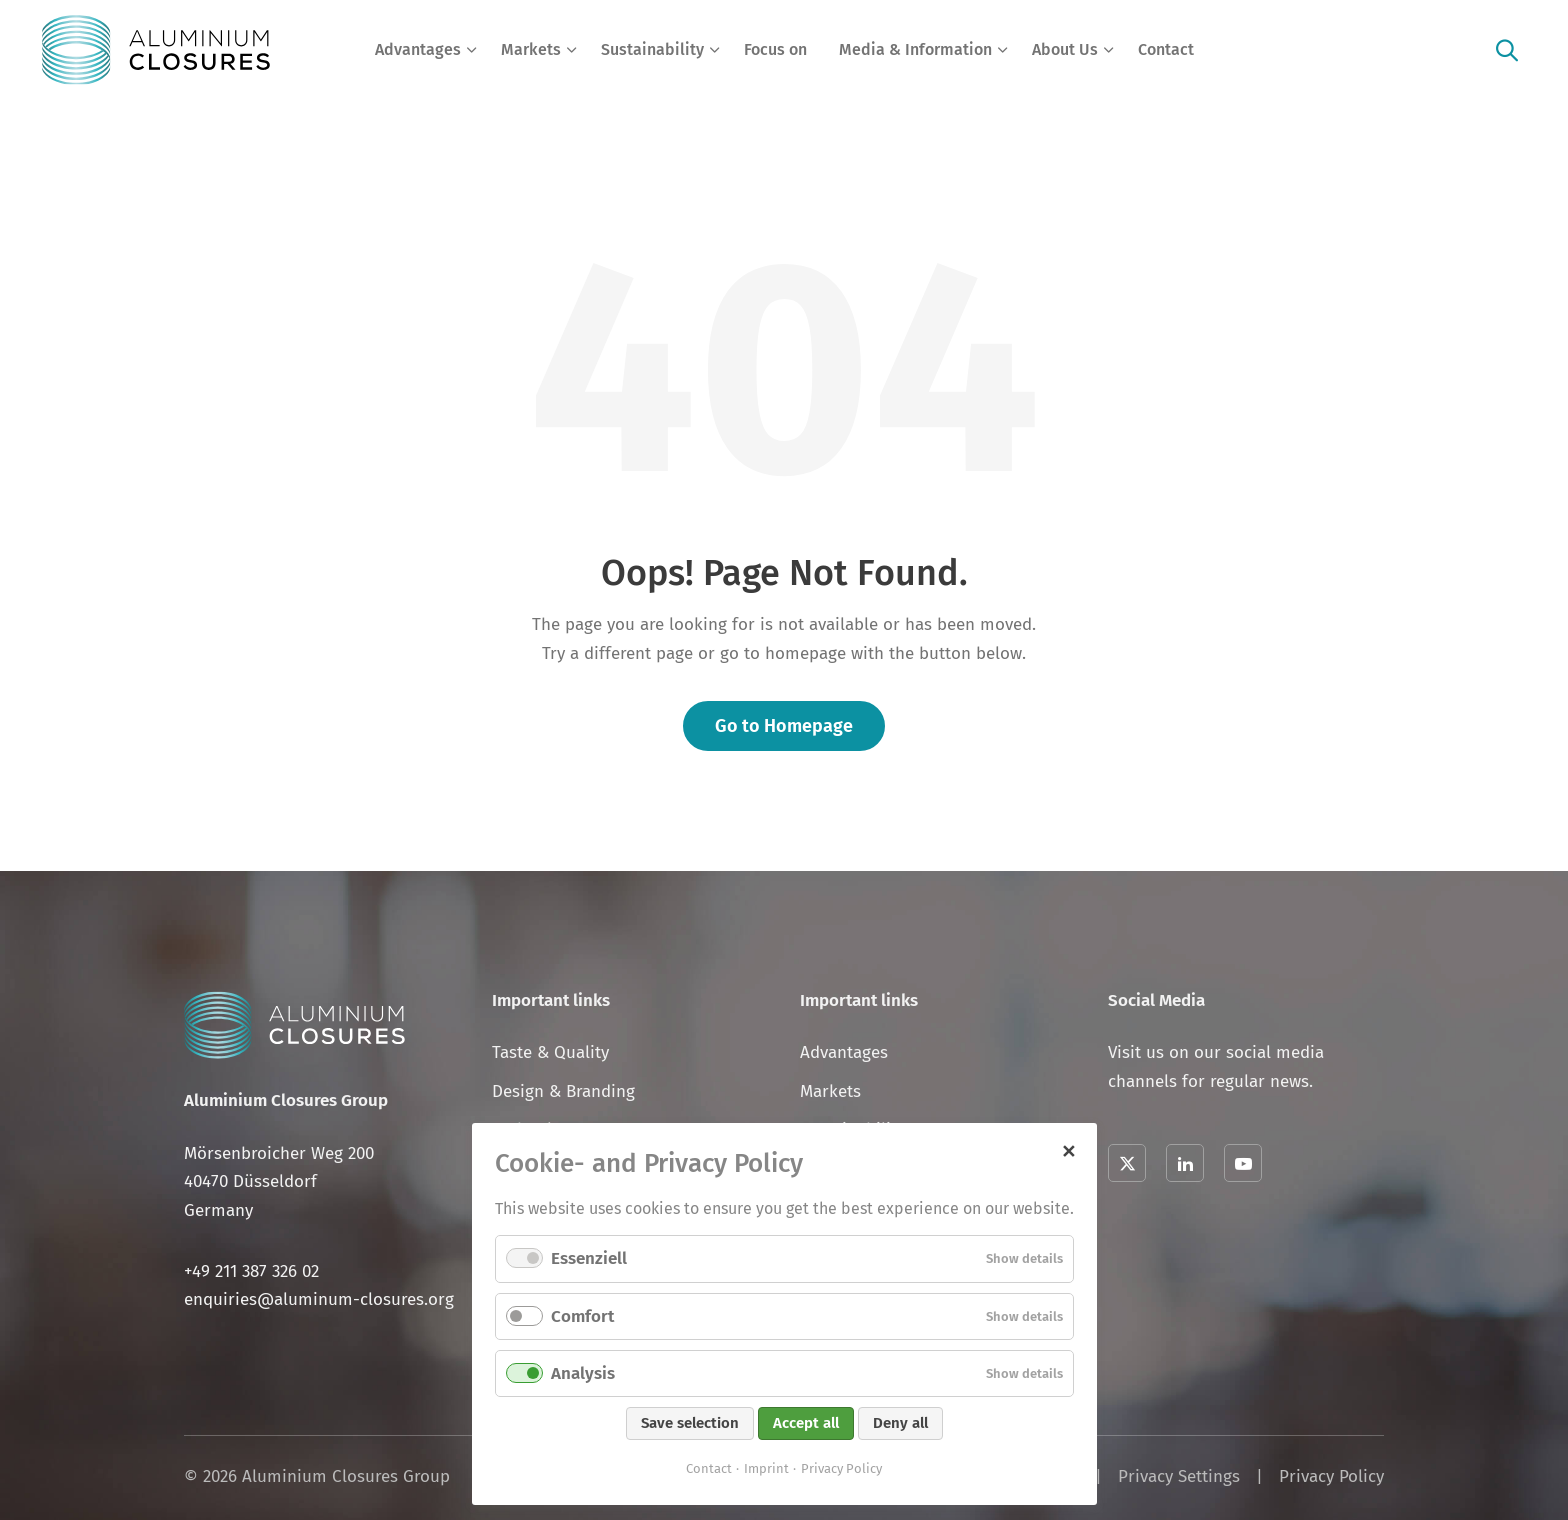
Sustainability (652, 49)
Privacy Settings (1179, 1476)
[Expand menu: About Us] (1109, 50)
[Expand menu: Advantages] (472, 50)
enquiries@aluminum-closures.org (319, 1299)
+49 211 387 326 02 (251, 1271)
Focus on (775, 49)
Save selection (690, 1423)
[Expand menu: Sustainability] (715, 50)
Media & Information (915, 49)
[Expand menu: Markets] (572, 50)
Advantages (418, 49)
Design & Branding (563, 1091)
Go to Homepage (784, 726)
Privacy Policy (1331, 1476)
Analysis (583, 1373)
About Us (1065, 49)
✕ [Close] (1068, 1149)
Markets (531, 49)
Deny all (900, 1423)
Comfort (582, 1316)
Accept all (806, 1423)
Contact (1166, 49)
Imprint (766, 1468)
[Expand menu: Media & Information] (1003, 50)
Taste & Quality (550, 1052)
